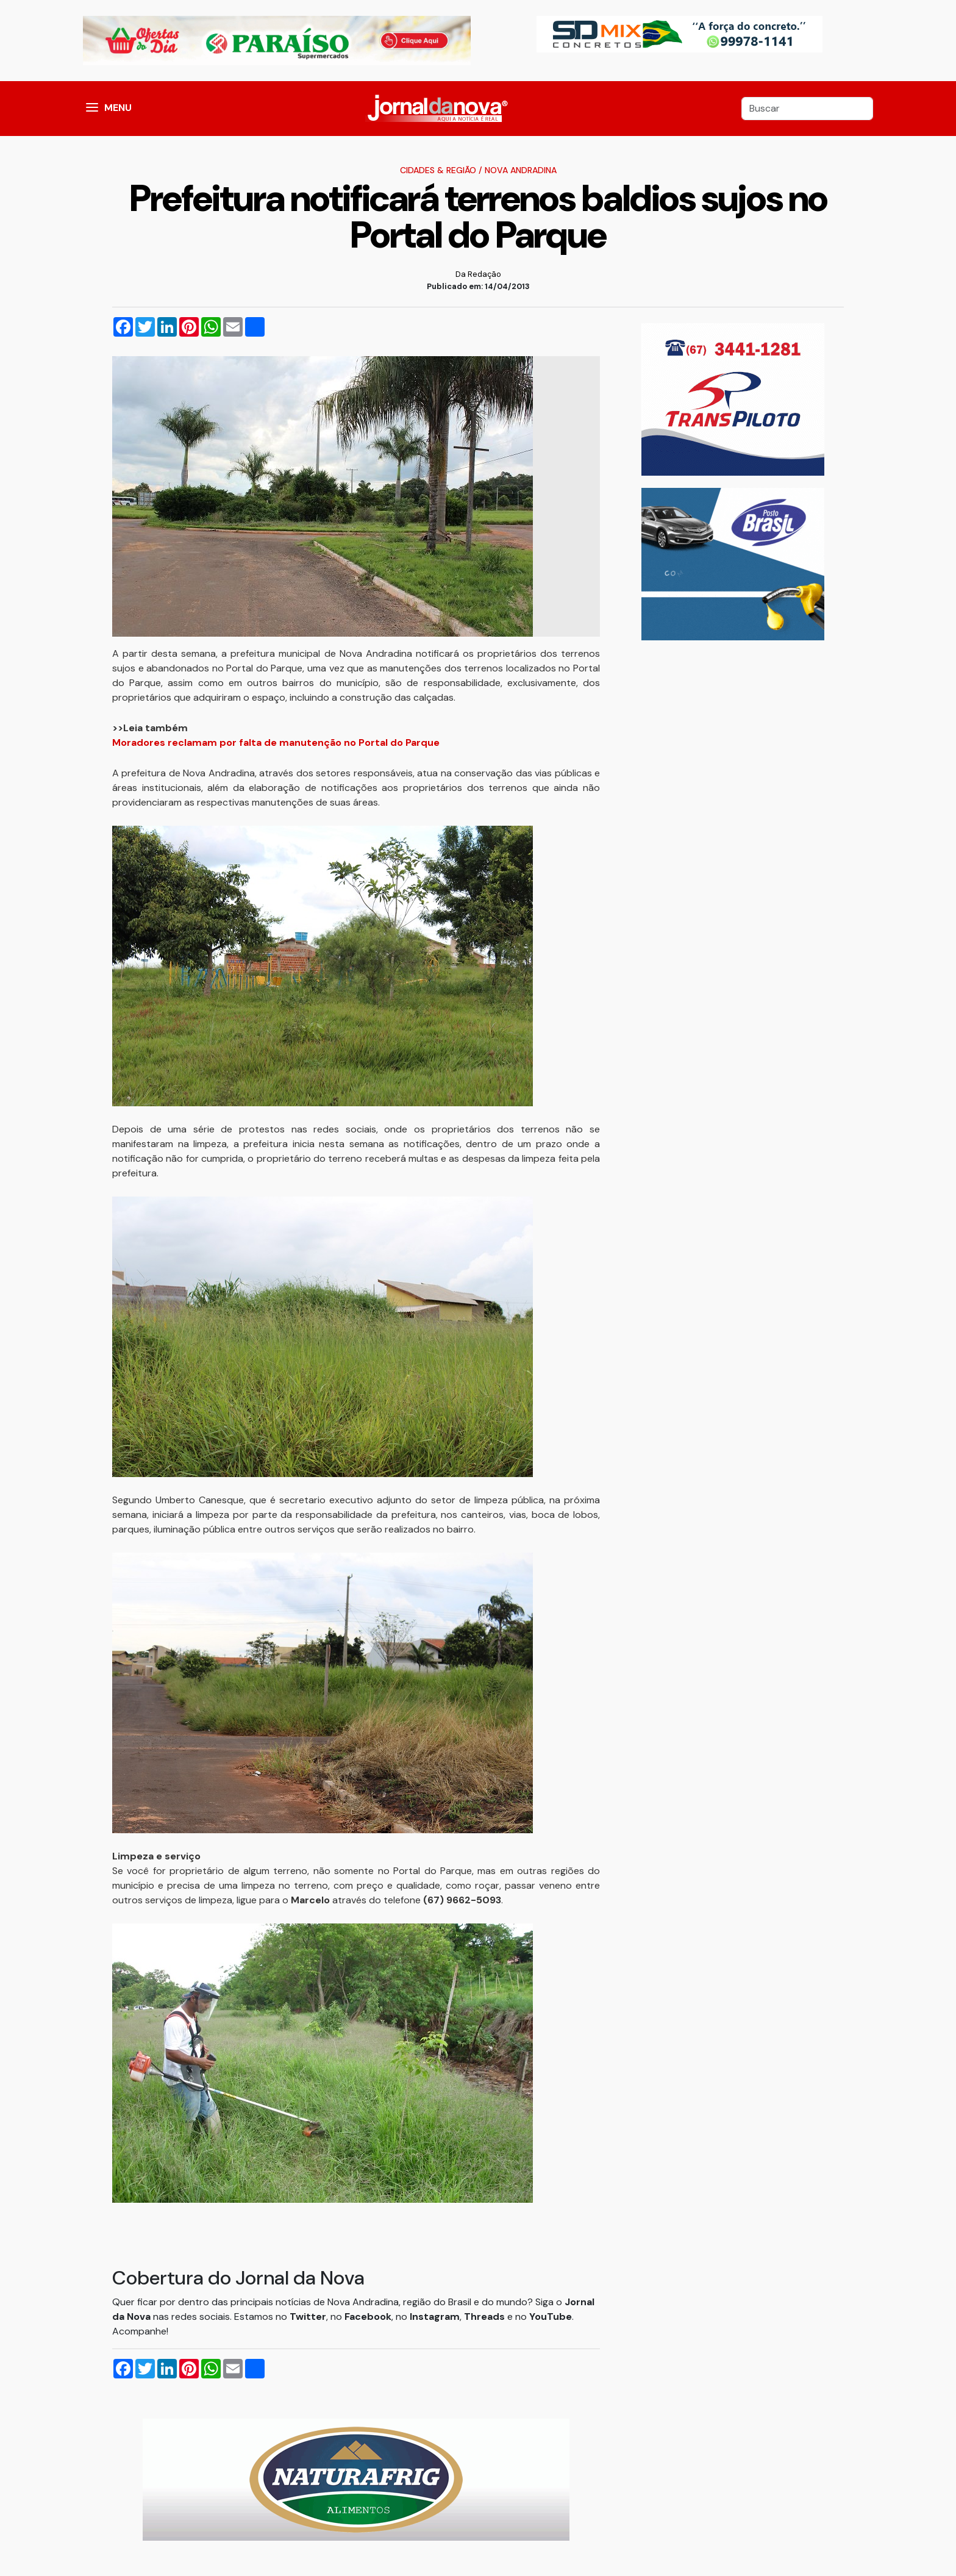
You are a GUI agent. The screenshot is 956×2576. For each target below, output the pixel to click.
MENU (118, 107)
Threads (485, 2316)
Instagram (435, 2316)
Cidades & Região (438, 170)
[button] (92, 108)
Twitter (308, 2316)
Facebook (367, 2316)
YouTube (550, 2316)
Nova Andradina (521, 170)
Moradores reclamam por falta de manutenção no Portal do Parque (276, 742)
